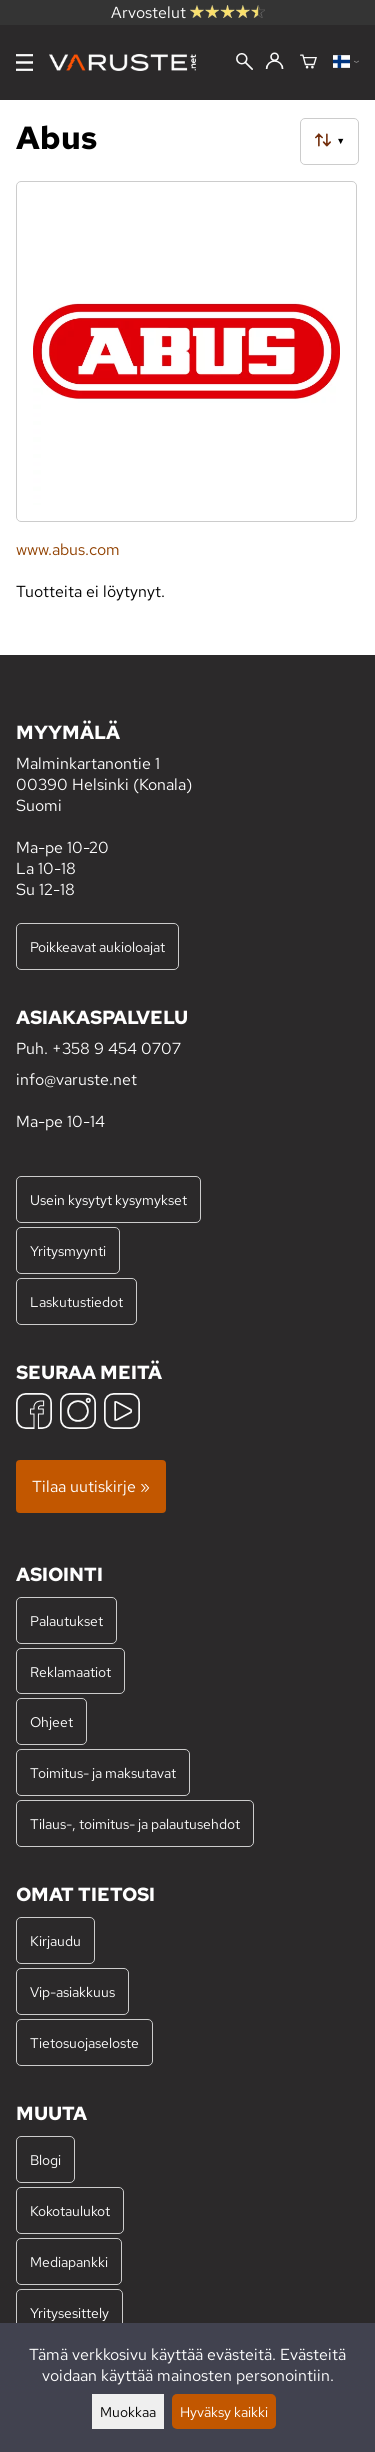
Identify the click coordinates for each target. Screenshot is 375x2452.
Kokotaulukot (70, 2210)
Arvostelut (188, 12)
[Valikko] (24, 62)
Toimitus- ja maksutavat (103, 1772)
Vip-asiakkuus (72, 1991)
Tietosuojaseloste (84, 2042)
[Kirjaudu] (274, 62)
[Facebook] (34, 1413)
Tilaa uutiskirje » (91, 1486)
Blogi (45, 2159)
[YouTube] (122, 1413)
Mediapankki (69, 2261)
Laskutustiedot (76, 1301)
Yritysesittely (69, 2312)
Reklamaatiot (70, 1671)
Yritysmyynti (68, 1250)
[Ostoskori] (308, 63)
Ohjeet (51, 1721)
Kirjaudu (55, 1940)
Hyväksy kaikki (224, 2411)
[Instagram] (78, 1413)
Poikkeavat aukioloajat (97, 946)
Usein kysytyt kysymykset (108, 1199)
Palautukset (66, 1620)
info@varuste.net (76, 1079)
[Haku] (244, 63)
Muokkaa (128, 2411)
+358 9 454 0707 (116, 1048)
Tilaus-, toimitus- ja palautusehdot (135, 1823)
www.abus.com (68, 549)
